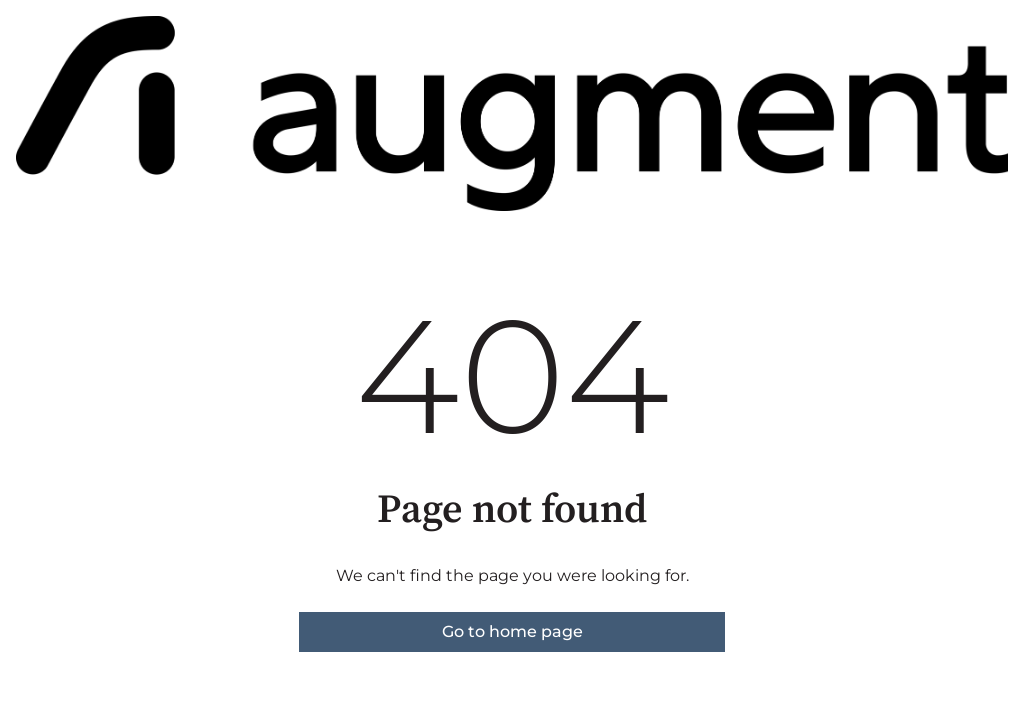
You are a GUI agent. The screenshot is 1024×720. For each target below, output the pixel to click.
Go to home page (512, 631)
